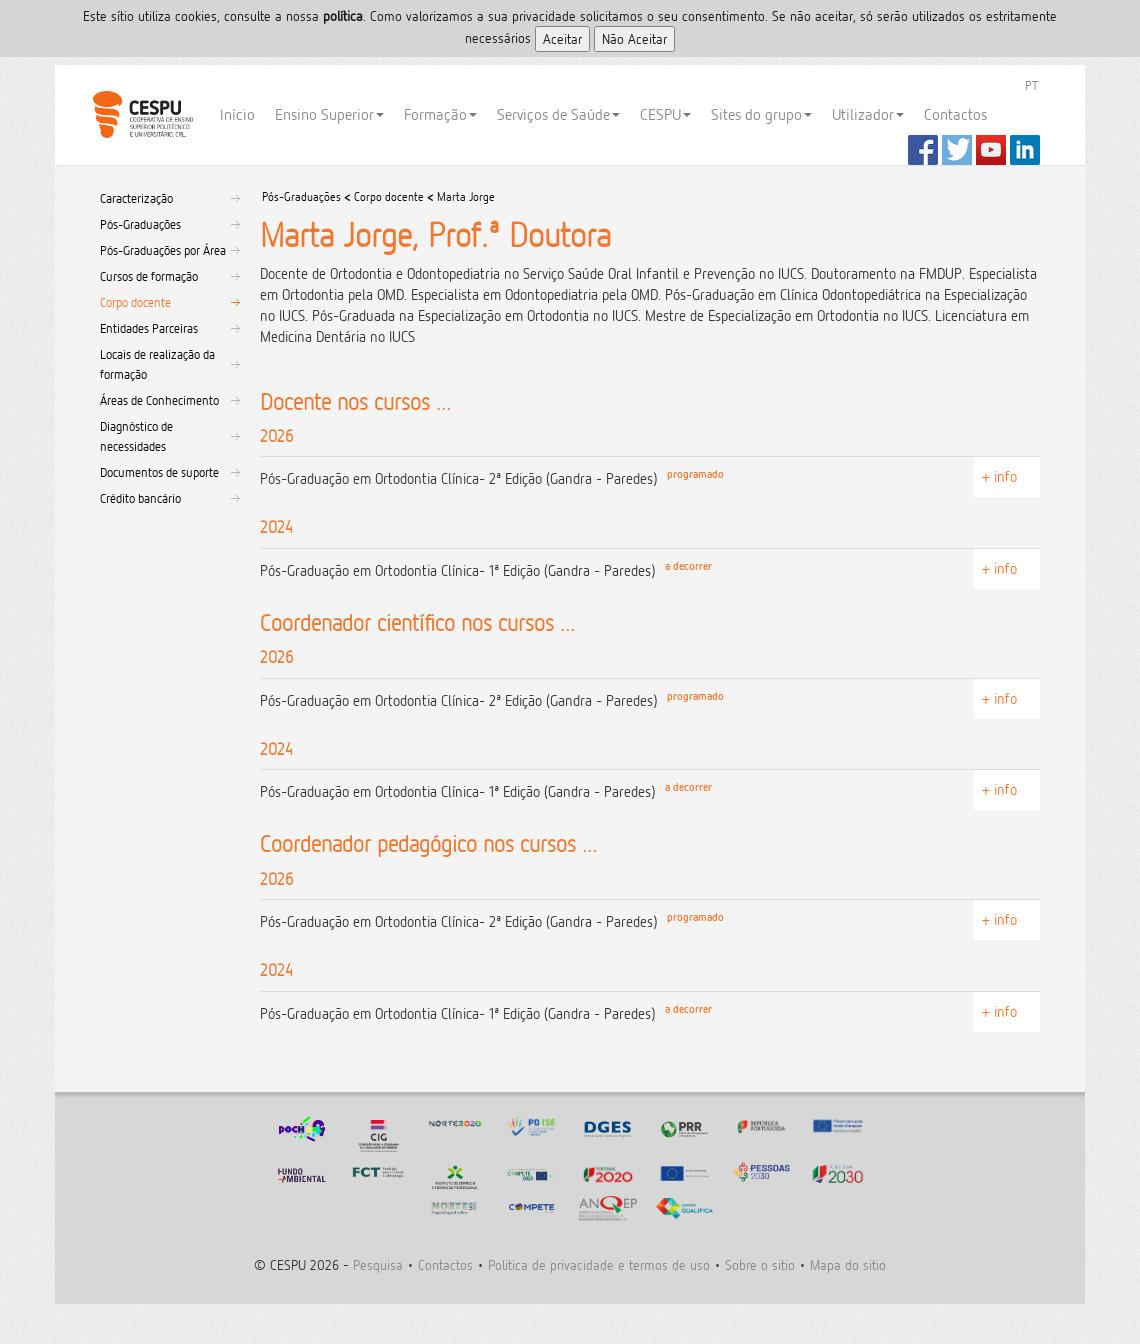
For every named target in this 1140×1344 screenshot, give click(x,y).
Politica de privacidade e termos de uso (599, 1264)
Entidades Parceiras (149, 328)
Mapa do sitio (848, 1264)
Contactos (955, 114)
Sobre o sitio (760, 1264)
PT (1031, 85)
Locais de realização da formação (157, 364)
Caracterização (136, 198)
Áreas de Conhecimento (159, 400)
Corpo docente (135, 302)
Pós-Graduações (140, 224)
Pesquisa (378, 1264)
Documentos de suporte (159, 472)
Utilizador (868, 114)
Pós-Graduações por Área (163, 250)
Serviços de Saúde (558, 114)
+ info (999, 476)
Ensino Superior (329, 114)
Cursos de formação (149, 276)
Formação (440, 114)
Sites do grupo (761, 114)
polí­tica (343, 15)
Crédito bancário (140, 498)
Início (237, 114)
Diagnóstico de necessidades (136, 436)
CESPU (142, 115)
